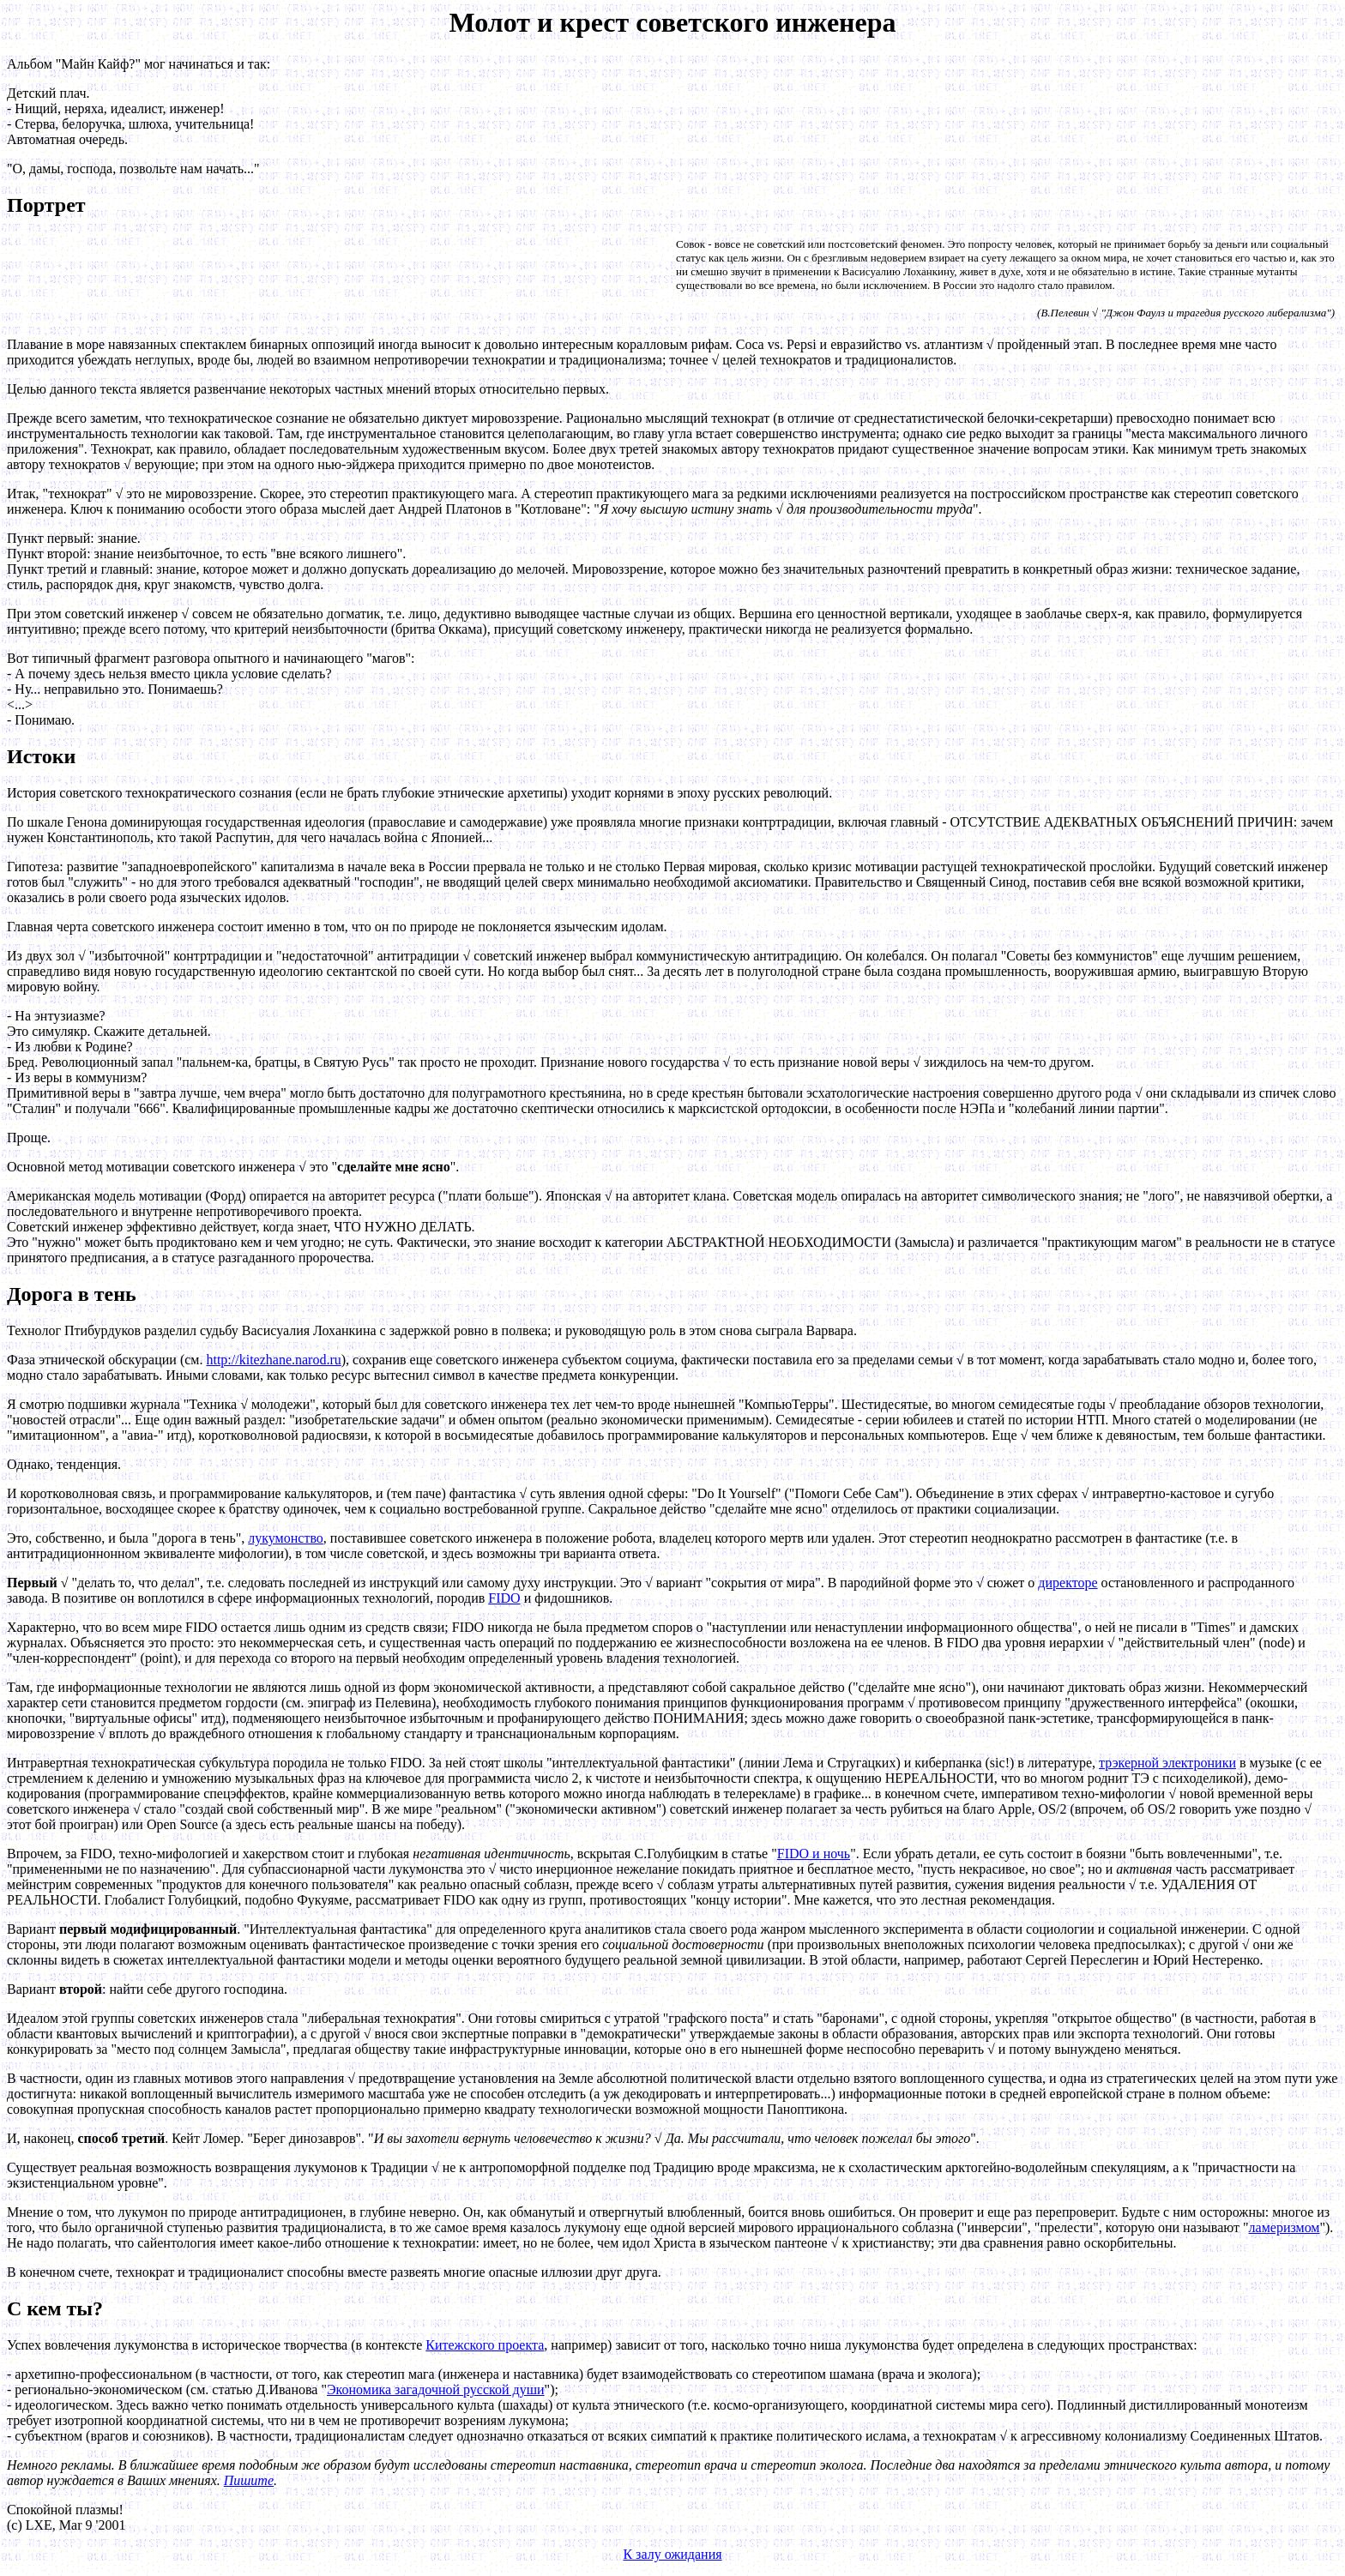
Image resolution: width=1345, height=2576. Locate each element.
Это (631, 1582)
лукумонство (285, 1538)
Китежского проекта (484, 2345)
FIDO (504, 1598)
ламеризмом (1284, 2227)
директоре (1067, 1582)
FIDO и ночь (813, 1853)
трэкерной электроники (1167, 1762)
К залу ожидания (672, 2554)
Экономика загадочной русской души (436, 2389)
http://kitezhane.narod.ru (273, 1359)
